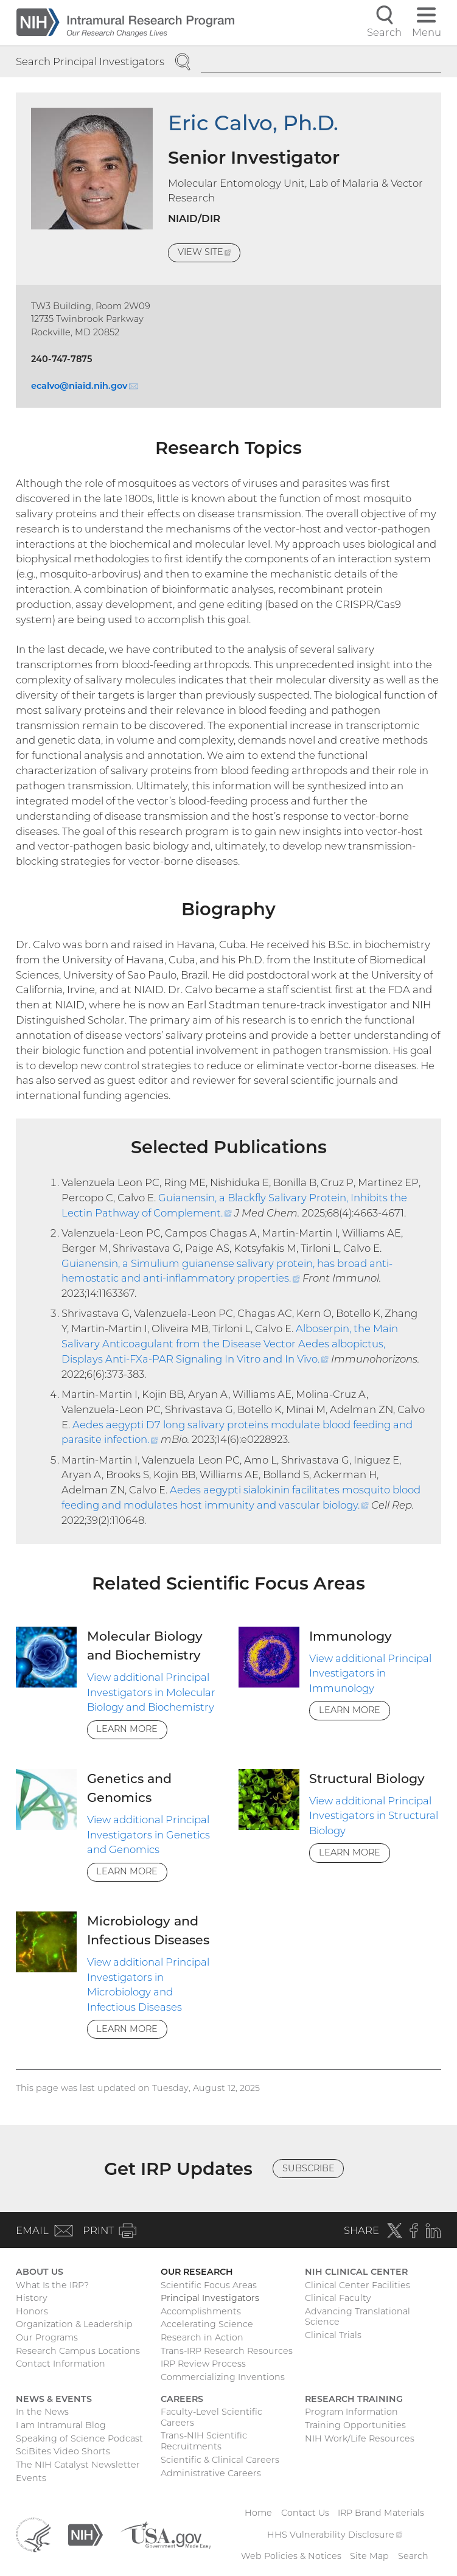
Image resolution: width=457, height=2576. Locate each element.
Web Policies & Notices (291, 2555)
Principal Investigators (210, 2297)
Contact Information (60, 2363)
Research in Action (202, 2337)
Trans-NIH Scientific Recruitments (204, 2441)
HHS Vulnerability (334, 2534)
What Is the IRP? (52, 2285)
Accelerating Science (207, 2324)
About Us (39, 2271)
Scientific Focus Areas (209, 2285)
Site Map (369, 2555)
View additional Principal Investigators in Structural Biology (373, 1816)
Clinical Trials (333, 2335)
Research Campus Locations (78, 2350)
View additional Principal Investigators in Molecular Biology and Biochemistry (151, 1692)
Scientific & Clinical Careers (220, 2459)
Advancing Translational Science (357, 2317)
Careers (182, 2398)
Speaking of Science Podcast (79, 2438)
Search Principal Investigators (90, 61)
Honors (32, 2311)
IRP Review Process (203, 2363)
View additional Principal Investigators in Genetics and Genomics (148, 1834)
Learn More (127, 1728)
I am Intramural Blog (61, 2425)
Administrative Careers (211, 2473)
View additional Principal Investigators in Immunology (370, 1673)
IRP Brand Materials (381, 2512)
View (209, 254)
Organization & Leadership (74, 2324)
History (31, 2297)
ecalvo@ (84, 385)
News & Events (54, 2398)
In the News (42, 2411)
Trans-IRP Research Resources (227, 2350)
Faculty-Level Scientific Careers (211, 2417)
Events (31, 2478)
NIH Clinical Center (356, 2271)
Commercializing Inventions (223, 2377)
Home (258, 2512)
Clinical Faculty (338, 2297)
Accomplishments (201, 2311)
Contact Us (305, 2512)
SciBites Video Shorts (63, 2451)
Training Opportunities (355, 2425)
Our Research (197, 2271)
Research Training (354, 2398)
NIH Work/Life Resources (359, 2438)
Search (413, 2555)
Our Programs (47, 2337)
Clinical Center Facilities (357, 2285)
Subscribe (308, 2168)
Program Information (351, 2411)
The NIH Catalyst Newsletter (78, 2464)
